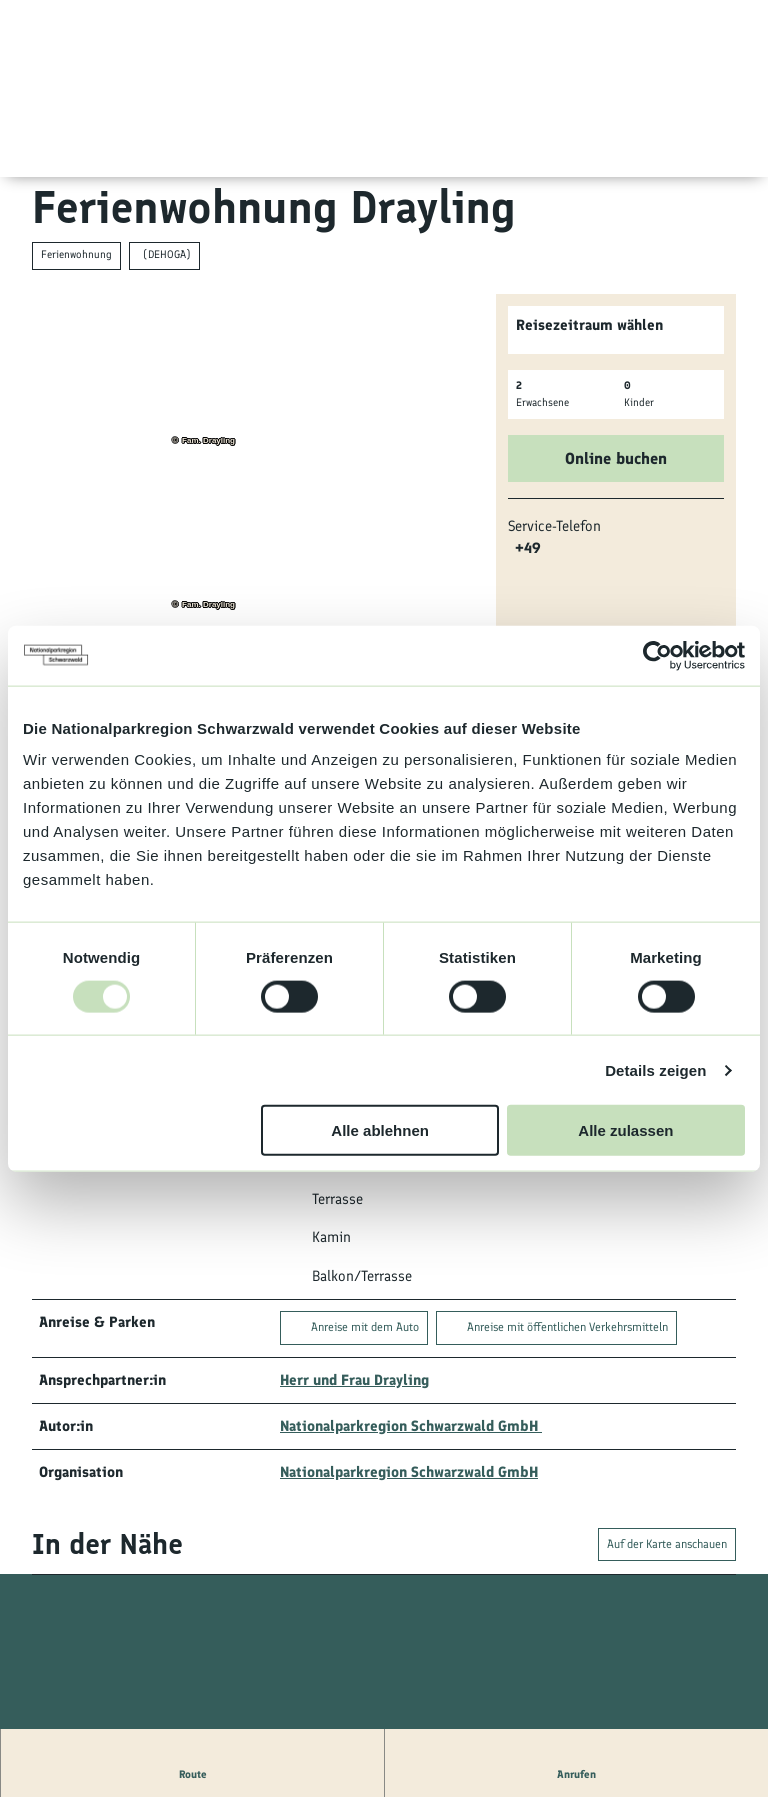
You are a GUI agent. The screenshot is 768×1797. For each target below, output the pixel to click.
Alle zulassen (625, 1130)
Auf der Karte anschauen (667, 1544)
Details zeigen (655, 1069)
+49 (528, 548)
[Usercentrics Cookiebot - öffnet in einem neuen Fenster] (657, 655)
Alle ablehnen (380, 1130)
